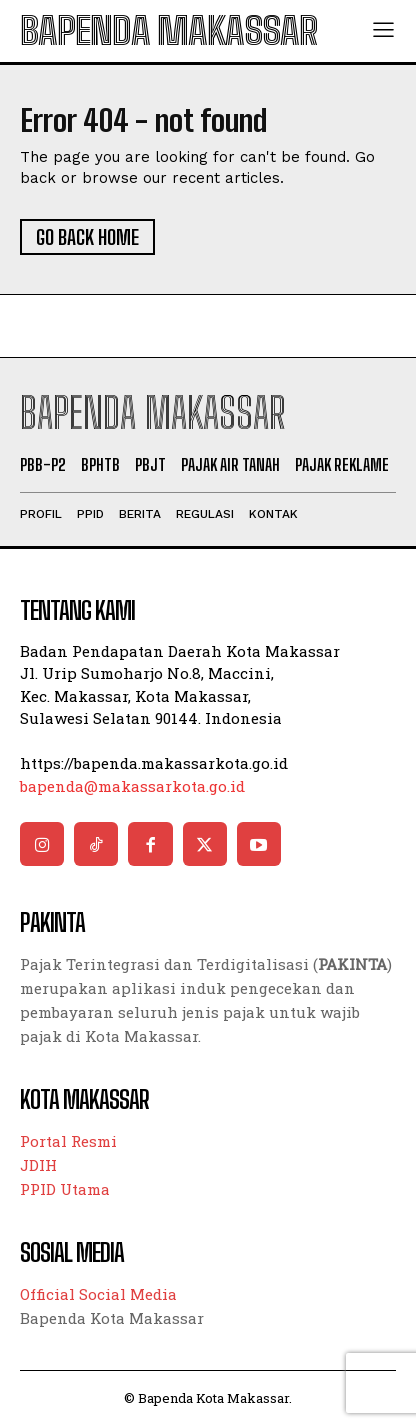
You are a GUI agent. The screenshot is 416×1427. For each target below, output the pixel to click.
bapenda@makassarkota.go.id (132, 786)
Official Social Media (98, 1294)
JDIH (38, 1165)
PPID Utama (65, 1189)
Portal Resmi (68, 1141)
